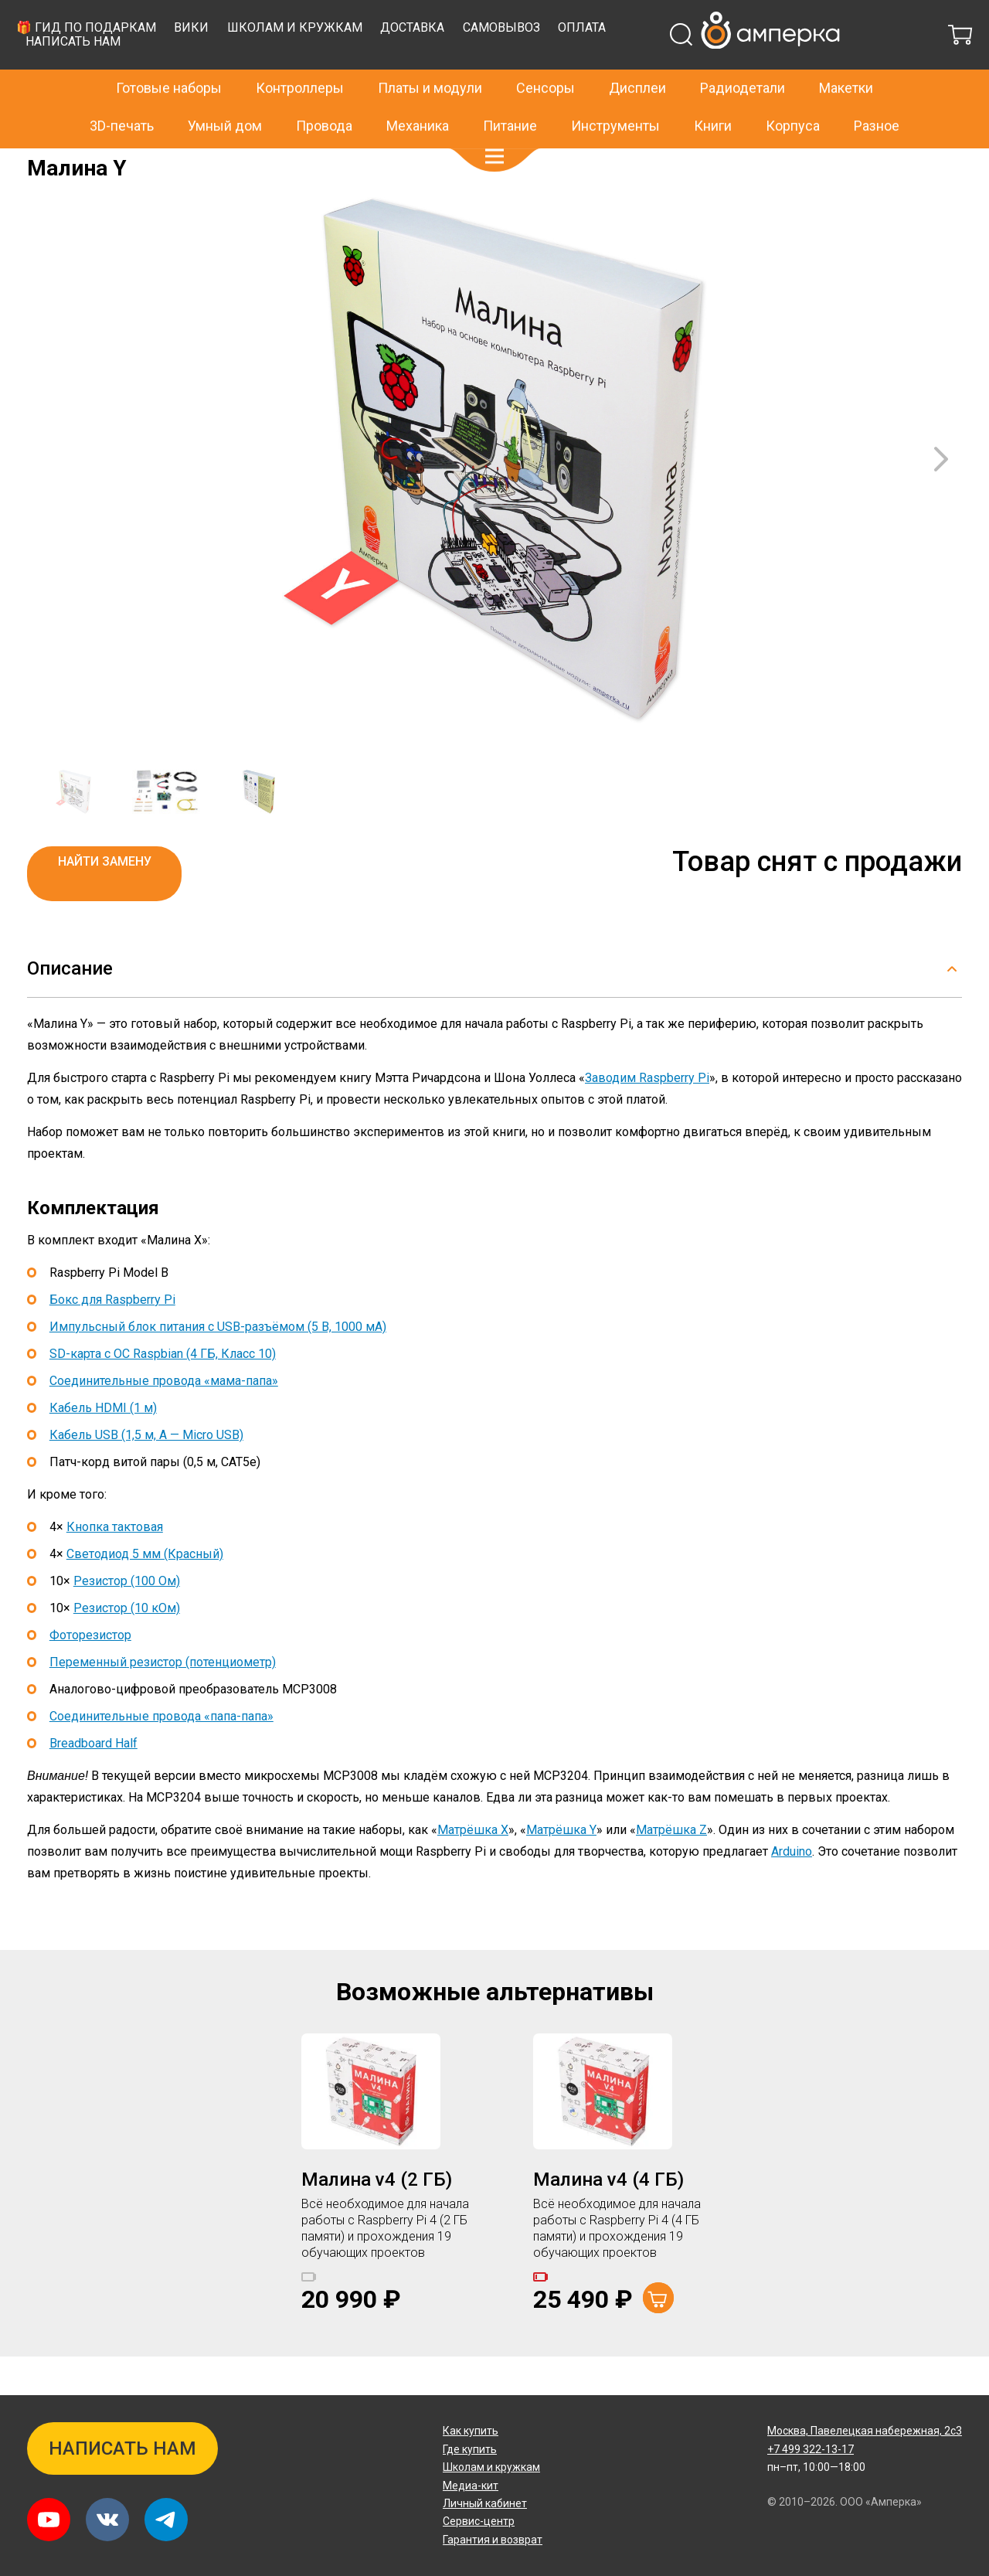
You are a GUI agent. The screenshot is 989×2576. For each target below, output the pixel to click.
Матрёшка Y (561, 1868)
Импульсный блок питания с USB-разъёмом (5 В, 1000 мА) (217, 1365)
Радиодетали (742, 55)
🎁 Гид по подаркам (337, 66)
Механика (417, 92)
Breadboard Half (93, 1782)
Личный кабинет (485, 2503)
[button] (494, 123)
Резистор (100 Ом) (126, 1619)
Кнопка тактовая (114, 1565)
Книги (713, 92)
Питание (510, 92)
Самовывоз (752, 66)
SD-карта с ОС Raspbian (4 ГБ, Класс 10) (162, 1392)
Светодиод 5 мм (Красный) (144, 1592)
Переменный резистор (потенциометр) (162, 1700)
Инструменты (615, 92)
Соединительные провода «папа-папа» (161, 1754)
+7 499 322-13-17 (756, 18)
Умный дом (225, 92)
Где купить (470, 2449)
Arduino (791, 1890)
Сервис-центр (479, 2521)
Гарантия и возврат (492, 2539)
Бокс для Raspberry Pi (112, 1338)
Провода (324, 92)
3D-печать (122, 92)
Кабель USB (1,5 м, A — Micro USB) (146, 1473)
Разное (876, 92)
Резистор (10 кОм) (126, 1646)
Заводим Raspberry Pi (647, 1116)
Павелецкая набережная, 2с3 (864, 2431)
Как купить (470, 2431)
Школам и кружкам (545, 66)
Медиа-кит (470, 2485)
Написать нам (324, 80)
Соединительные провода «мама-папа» (163, 1419)
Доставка (664, 66)
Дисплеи (637, 55)
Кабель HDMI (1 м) (103, 1446)
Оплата (834, 66)
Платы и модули (430, 55)
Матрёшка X (472, 1868)
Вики (443, 66)
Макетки (846, 55)
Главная (47, 159)
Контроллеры (300, 55)
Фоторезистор (90, 1673)
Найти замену (104, 900)
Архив (93, 159)
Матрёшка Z (671, 1868)
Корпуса (793, 92)
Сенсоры (545, 55)
